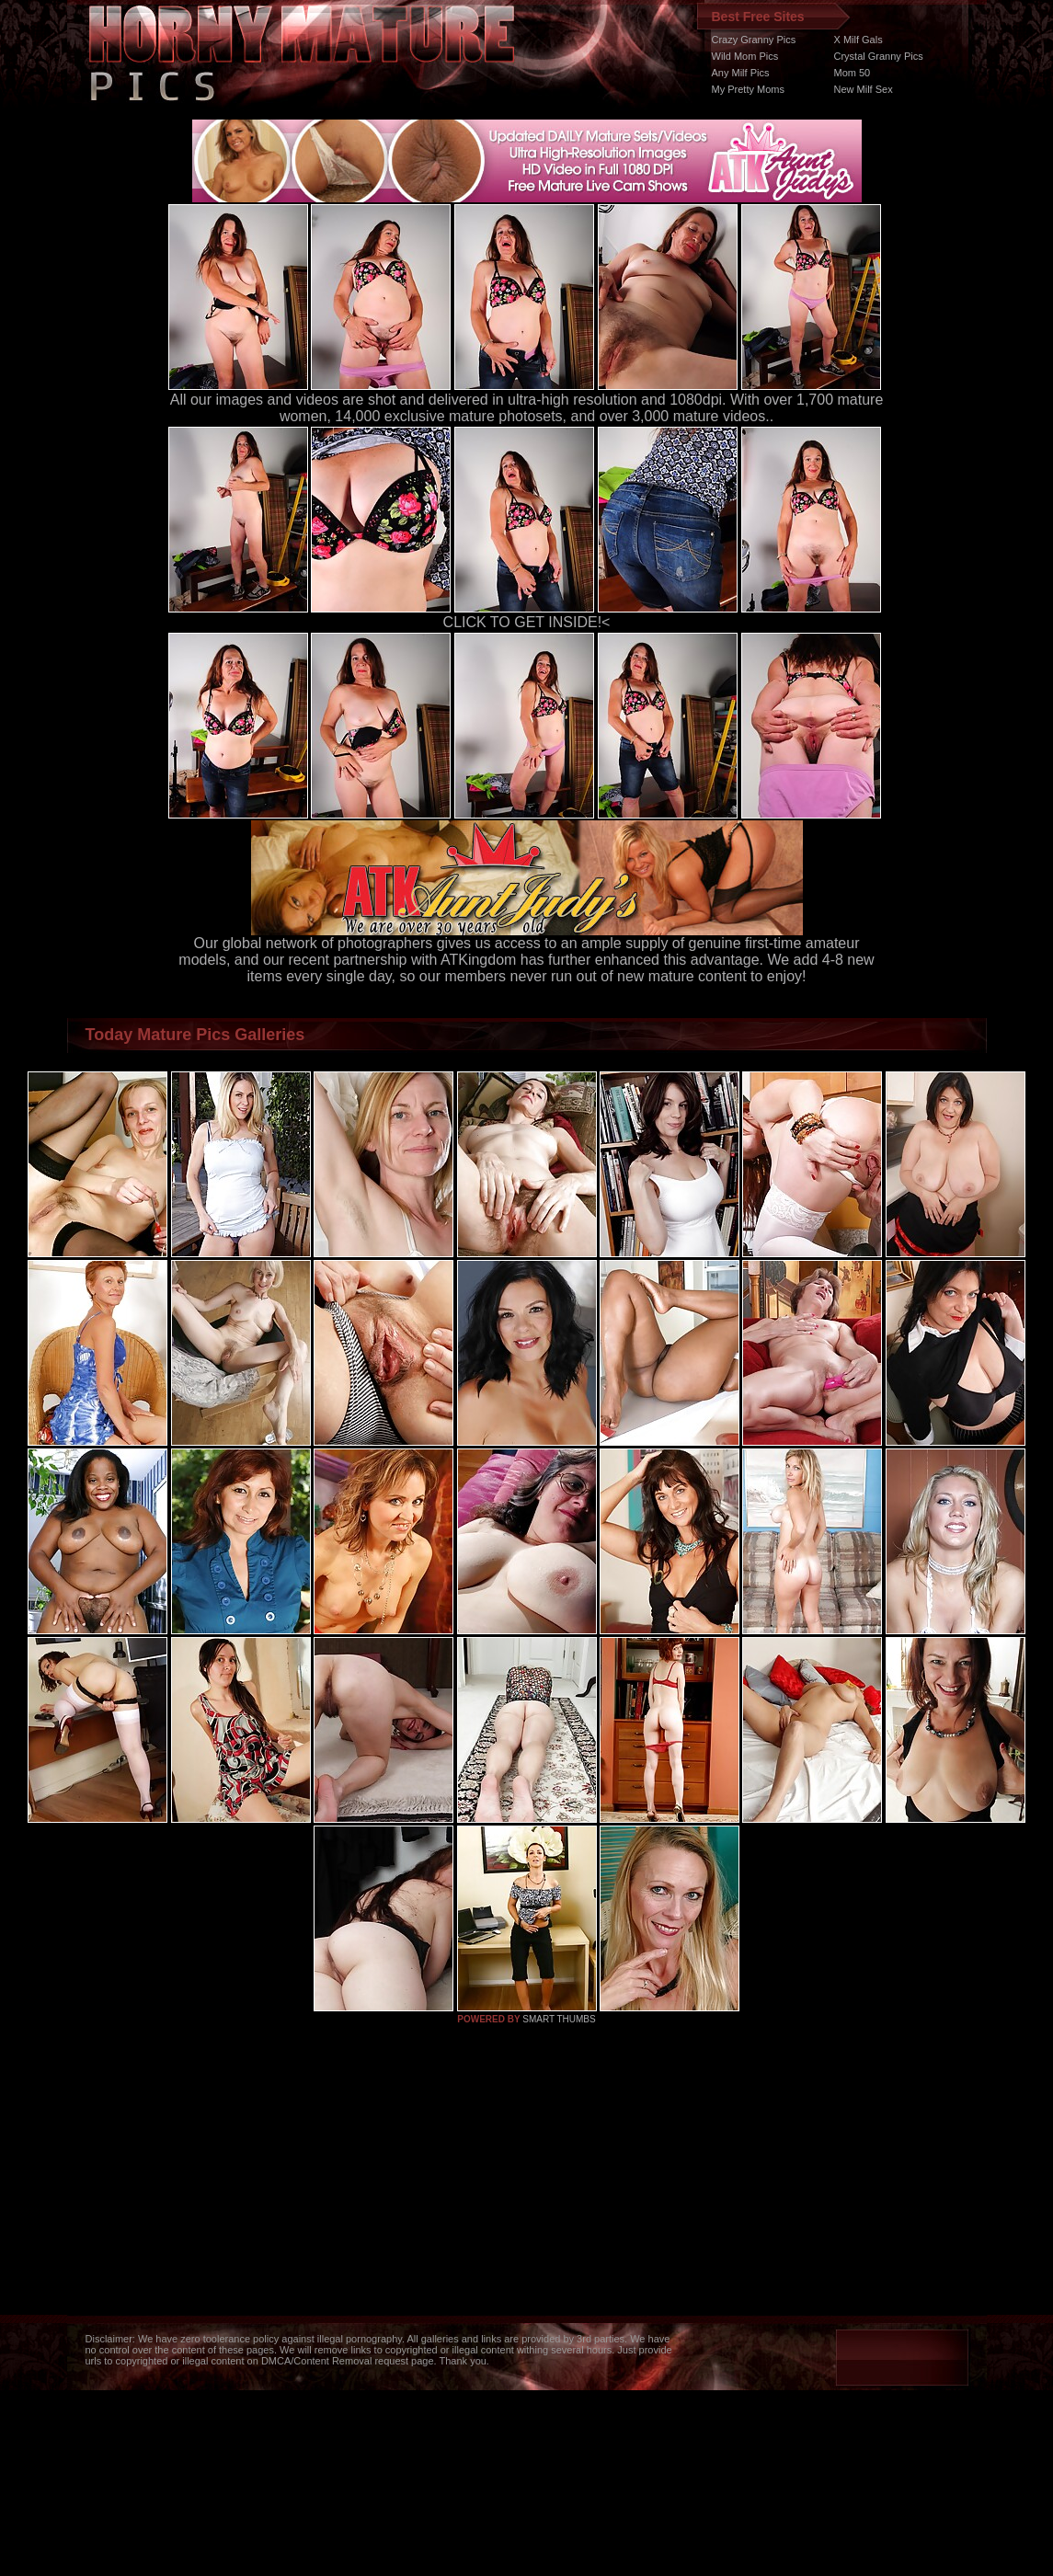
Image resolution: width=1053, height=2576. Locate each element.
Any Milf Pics (741, 72)
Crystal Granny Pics (878, 56)
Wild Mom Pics (745, 56)
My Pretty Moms (748, 89)
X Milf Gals (858, 39)
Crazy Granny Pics (754, 39)
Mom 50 (852, 72)
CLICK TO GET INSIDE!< (527, 622)
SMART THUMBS (558, 2019)
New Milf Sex (863, 89)
